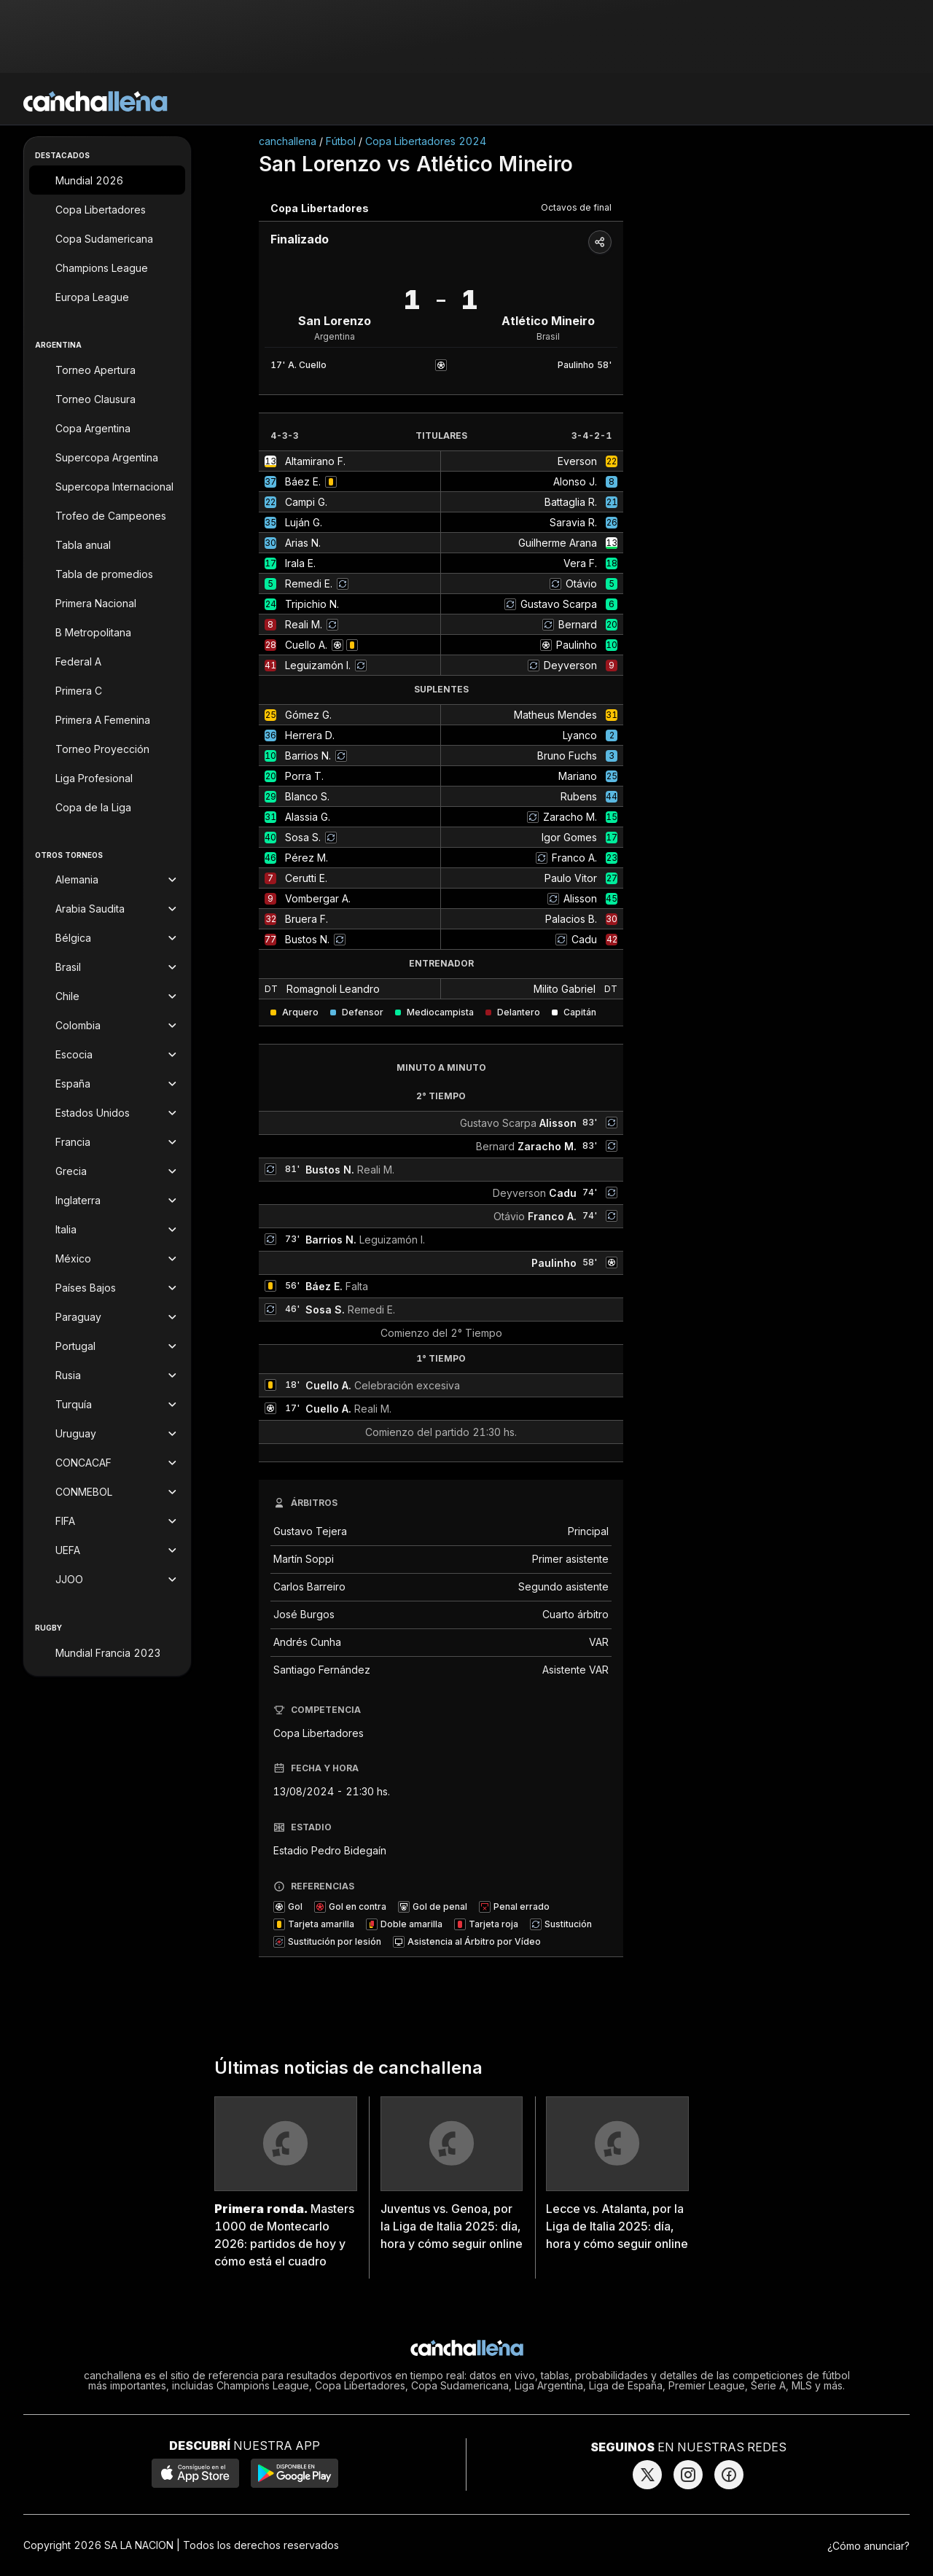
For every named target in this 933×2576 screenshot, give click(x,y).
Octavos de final (576, 207)
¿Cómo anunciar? (868, 2546)
